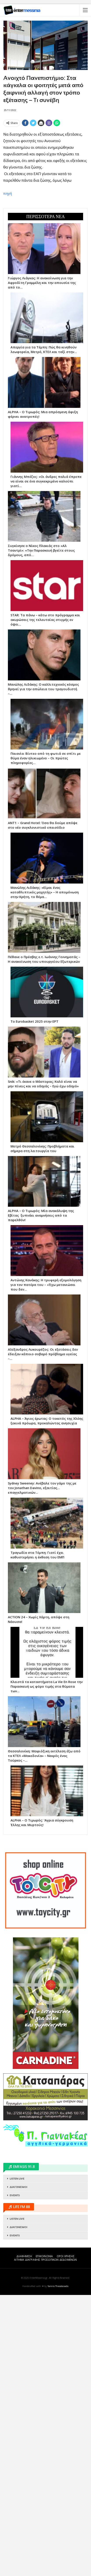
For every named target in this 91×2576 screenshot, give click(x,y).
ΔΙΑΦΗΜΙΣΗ (24, 2537)
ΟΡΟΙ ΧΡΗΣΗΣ (66, 2537)
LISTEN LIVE (17, 2459)
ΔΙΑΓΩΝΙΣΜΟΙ (18, 2468)
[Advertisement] (45, 173)
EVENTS (15, 2476)
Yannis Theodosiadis (58, 2567)
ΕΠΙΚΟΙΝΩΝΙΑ (44, 2537)
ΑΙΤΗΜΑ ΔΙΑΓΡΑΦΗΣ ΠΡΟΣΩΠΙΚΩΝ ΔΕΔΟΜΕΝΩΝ (45, 2541)
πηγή (7, 286)
